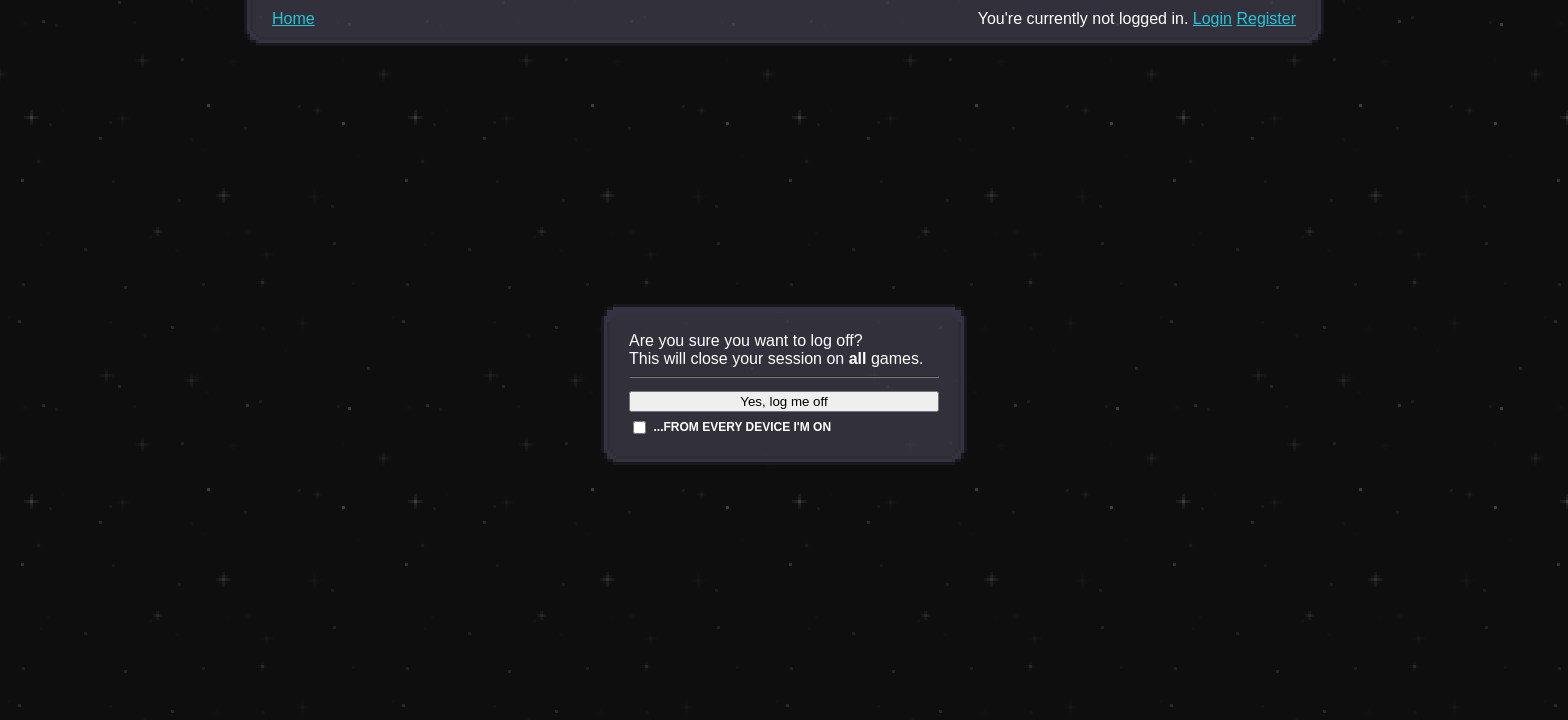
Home (293, 18)
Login (1212, 18)
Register (1266, 18)
